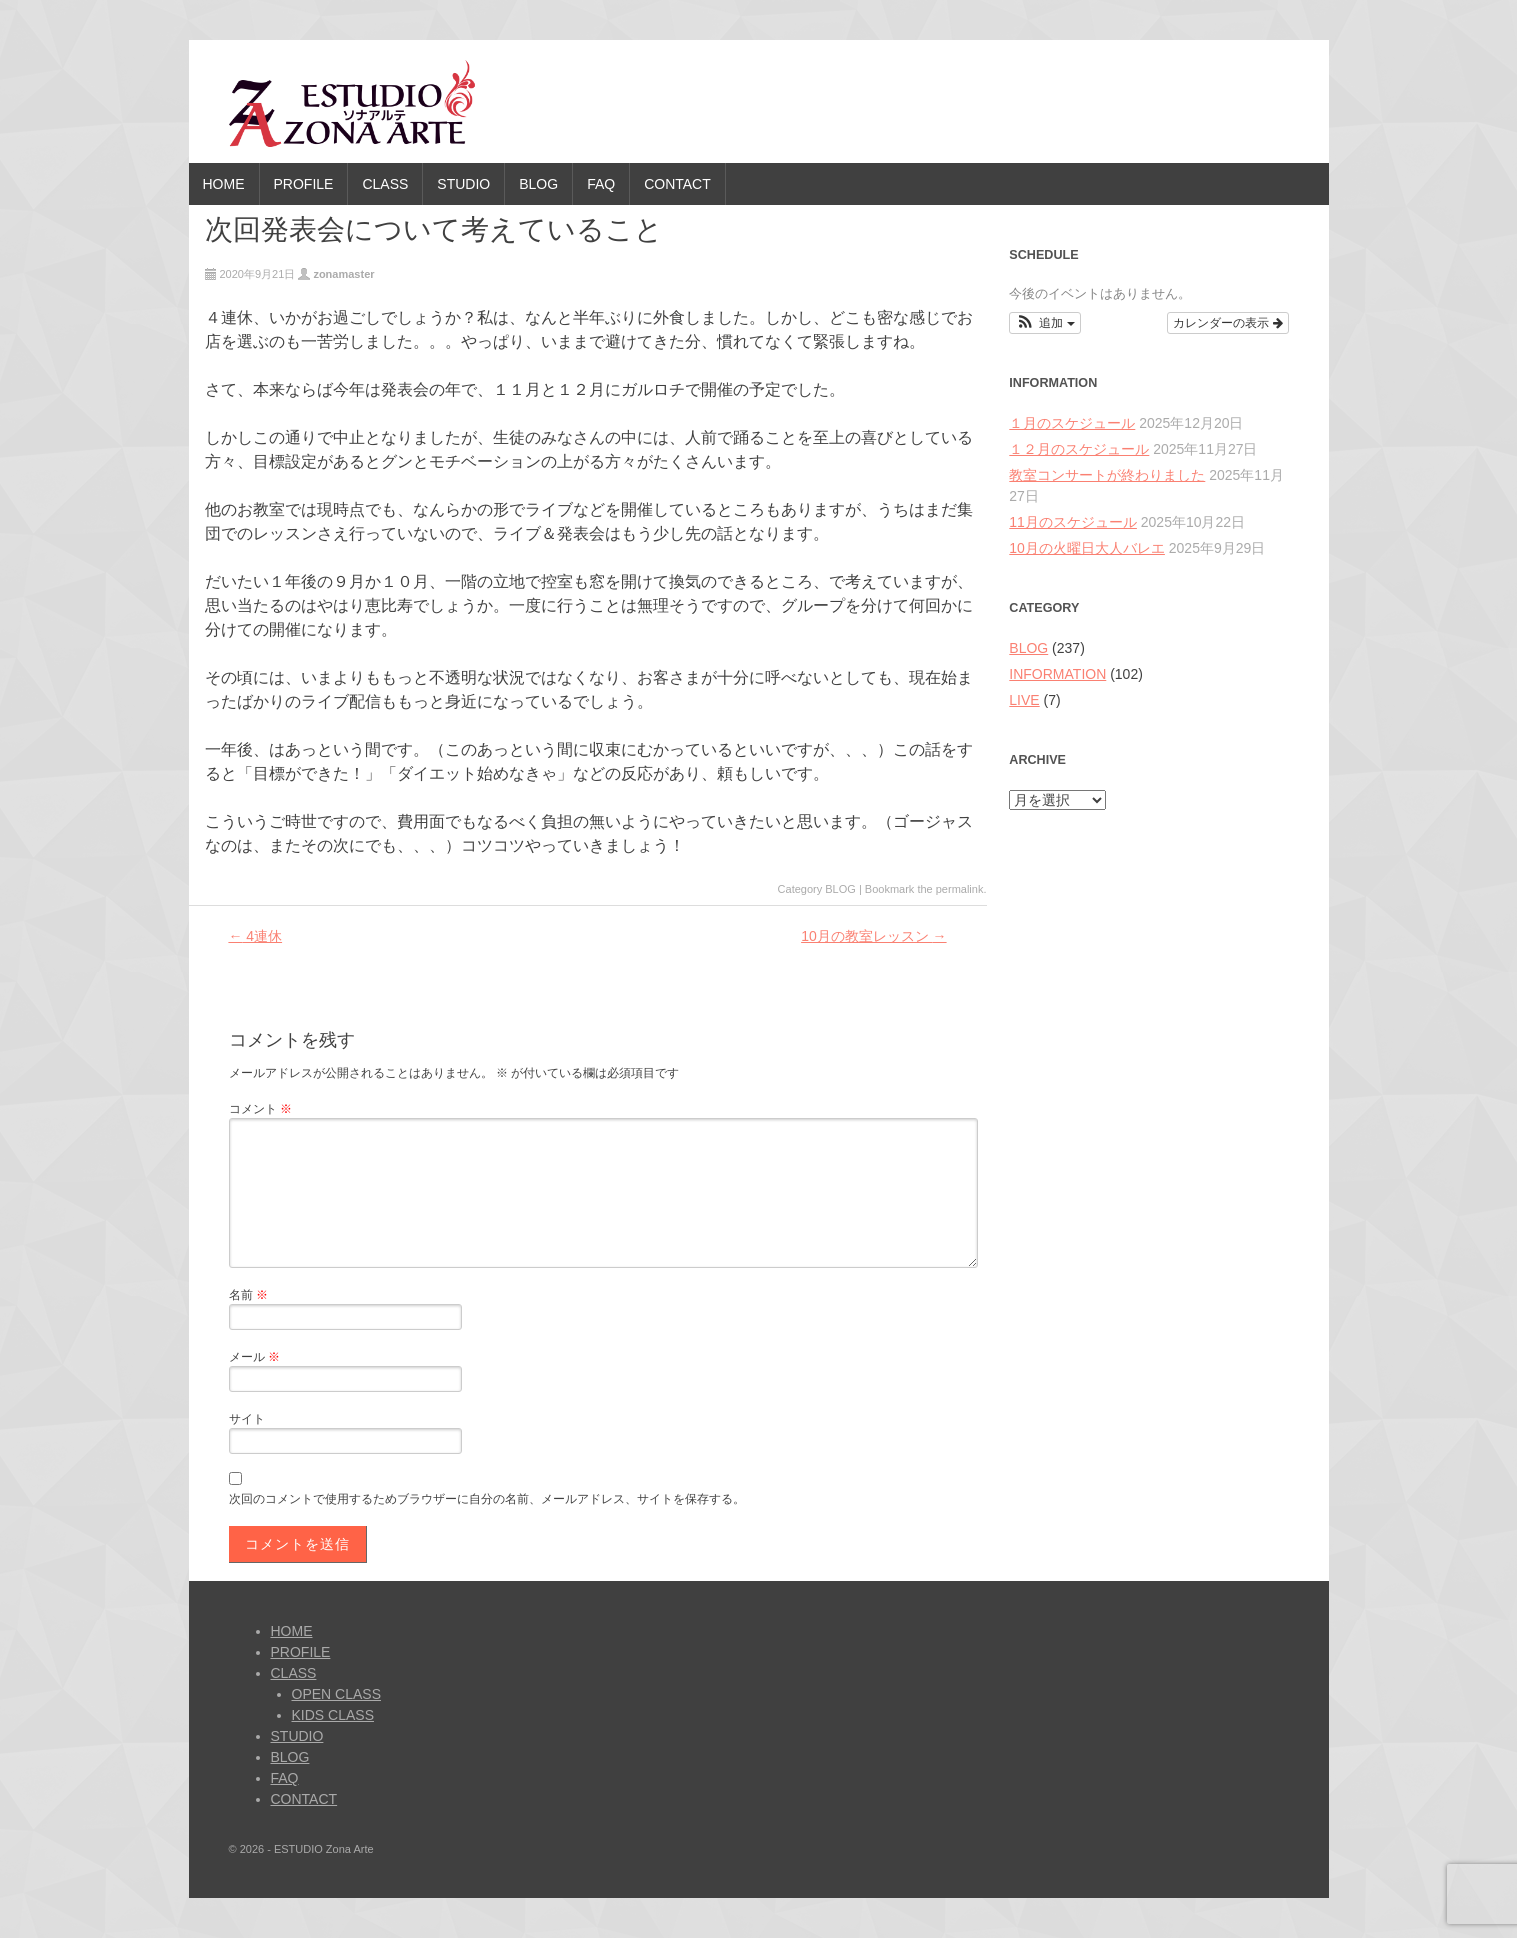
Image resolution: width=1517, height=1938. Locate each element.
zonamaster (343, 274)
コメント (260, 1109)
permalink (960, 889)
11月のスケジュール (1073, 522)
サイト (247, 1419)
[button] (1044, 323)
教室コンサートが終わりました (1107, 475)
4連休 (255, 936)
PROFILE (304, 184)
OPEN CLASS (336, 1694)
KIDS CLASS (333, 1715)
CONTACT (677, 184)
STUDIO (463, 184)
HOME (224, 184)
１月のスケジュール (1072, 423)
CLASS (385, 184)
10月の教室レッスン (873, 936)
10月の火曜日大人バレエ (1087, 548)
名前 (248, 1295)
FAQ (601, 184)
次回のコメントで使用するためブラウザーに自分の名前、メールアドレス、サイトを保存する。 (487, 1499)
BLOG (538, 184)
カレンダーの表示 (1227, 323)
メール (254, 1357)
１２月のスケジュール (1079, 449)
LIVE (1024, 700)
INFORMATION (1057, 674)
